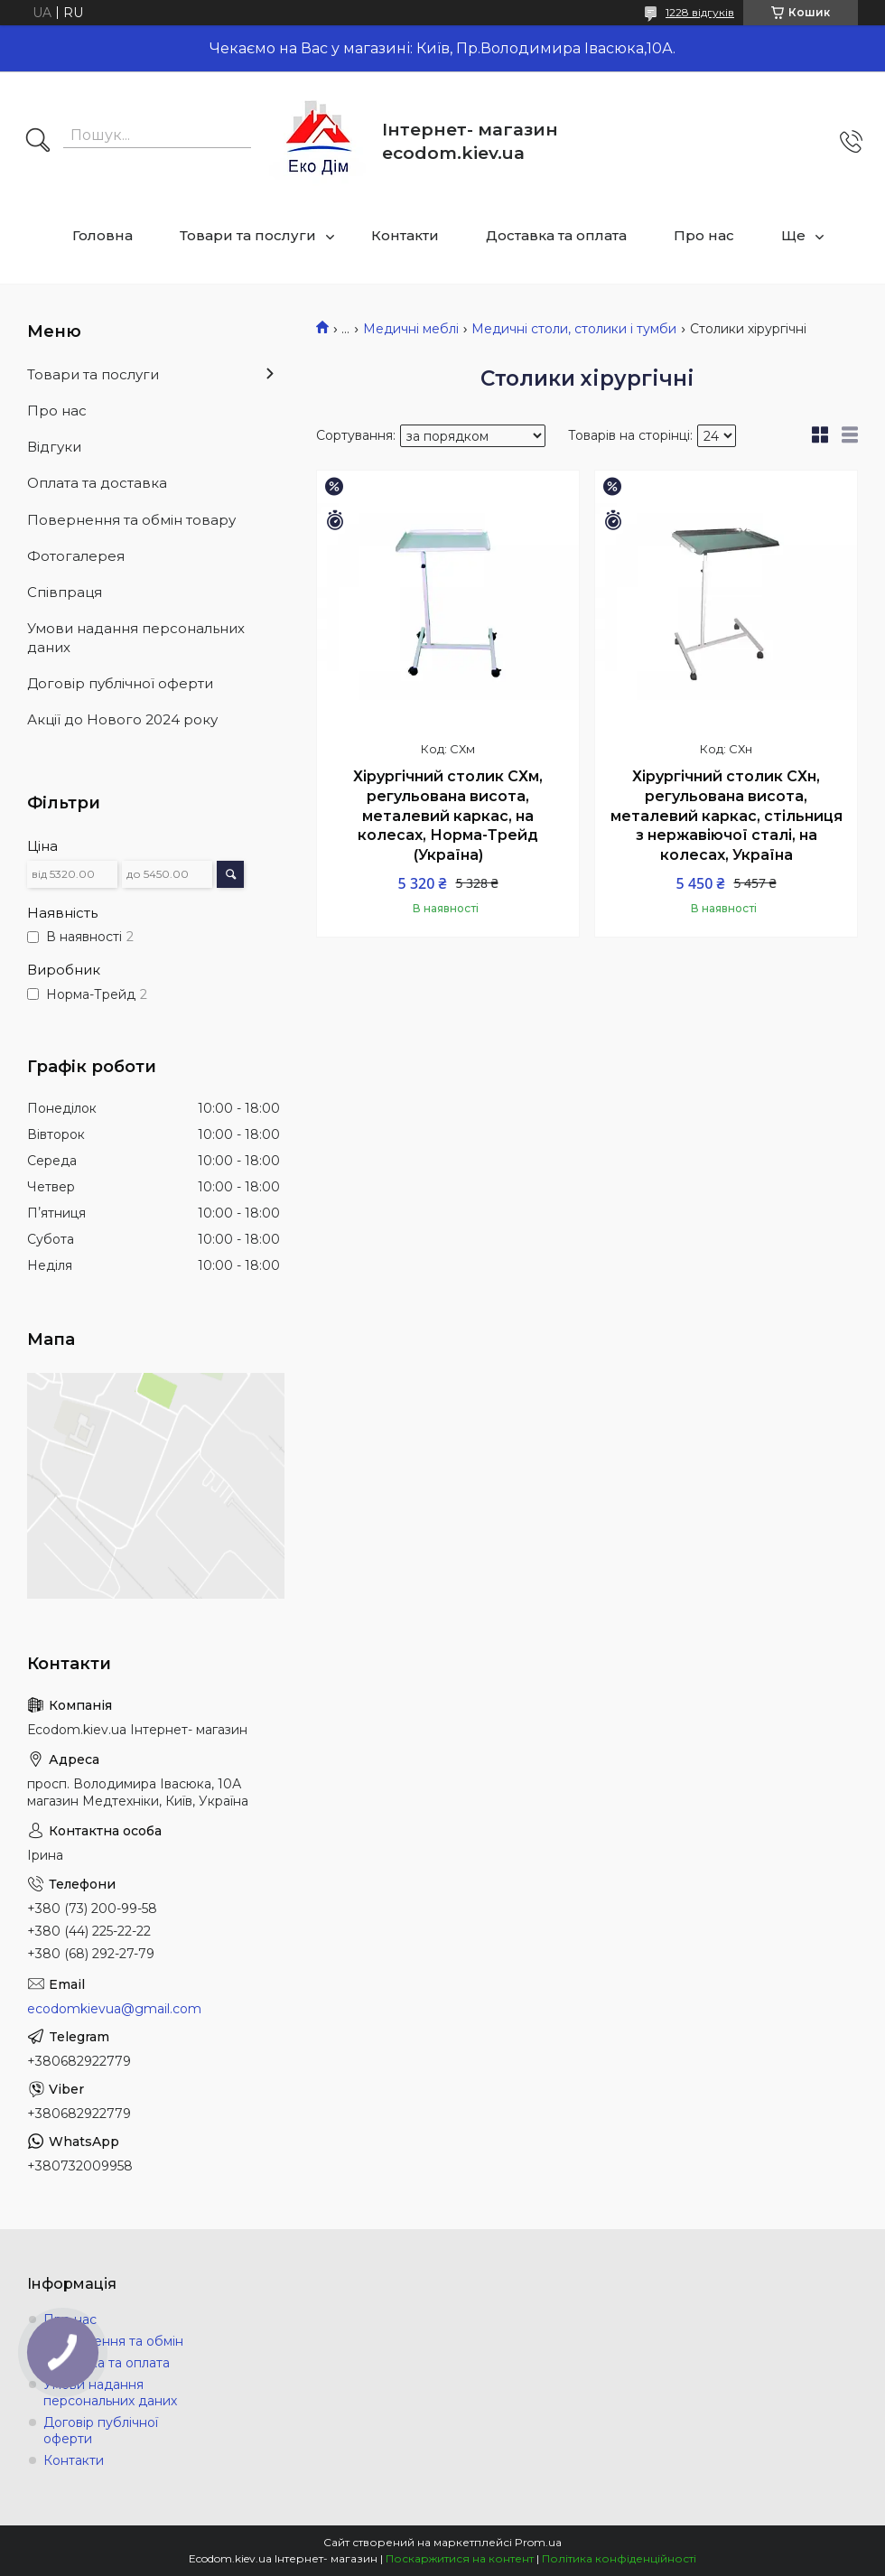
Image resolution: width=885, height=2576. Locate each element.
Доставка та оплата (556, 235)
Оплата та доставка (97, 482)
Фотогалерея (76, 556)
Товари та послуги (248, 235)
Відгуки (54, 446)
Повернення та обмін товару (131, 519)
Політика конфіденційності (619, 2558)
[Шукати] (38, 142)
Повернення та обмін (113, 2341)
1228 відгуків (700, 12)
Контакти (405, 235)
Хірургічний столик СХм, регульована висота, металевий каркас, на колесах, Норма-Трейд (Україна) (448, 815)
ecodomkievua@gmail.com (114, 2009)
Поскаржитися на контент (460, 2558)
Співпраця (64, 592)
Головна (102, 235)
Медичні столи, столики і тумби (573, 329)
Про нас (704, 235)
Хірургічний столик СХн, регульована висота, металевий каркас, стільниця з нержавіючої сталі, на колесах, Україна (726, 815)
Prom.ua (538, 2542)
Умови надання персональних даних (136, 637)
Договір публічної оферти (120, 683)
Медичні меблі (411, 329)
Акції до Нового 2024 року (122, 719)
